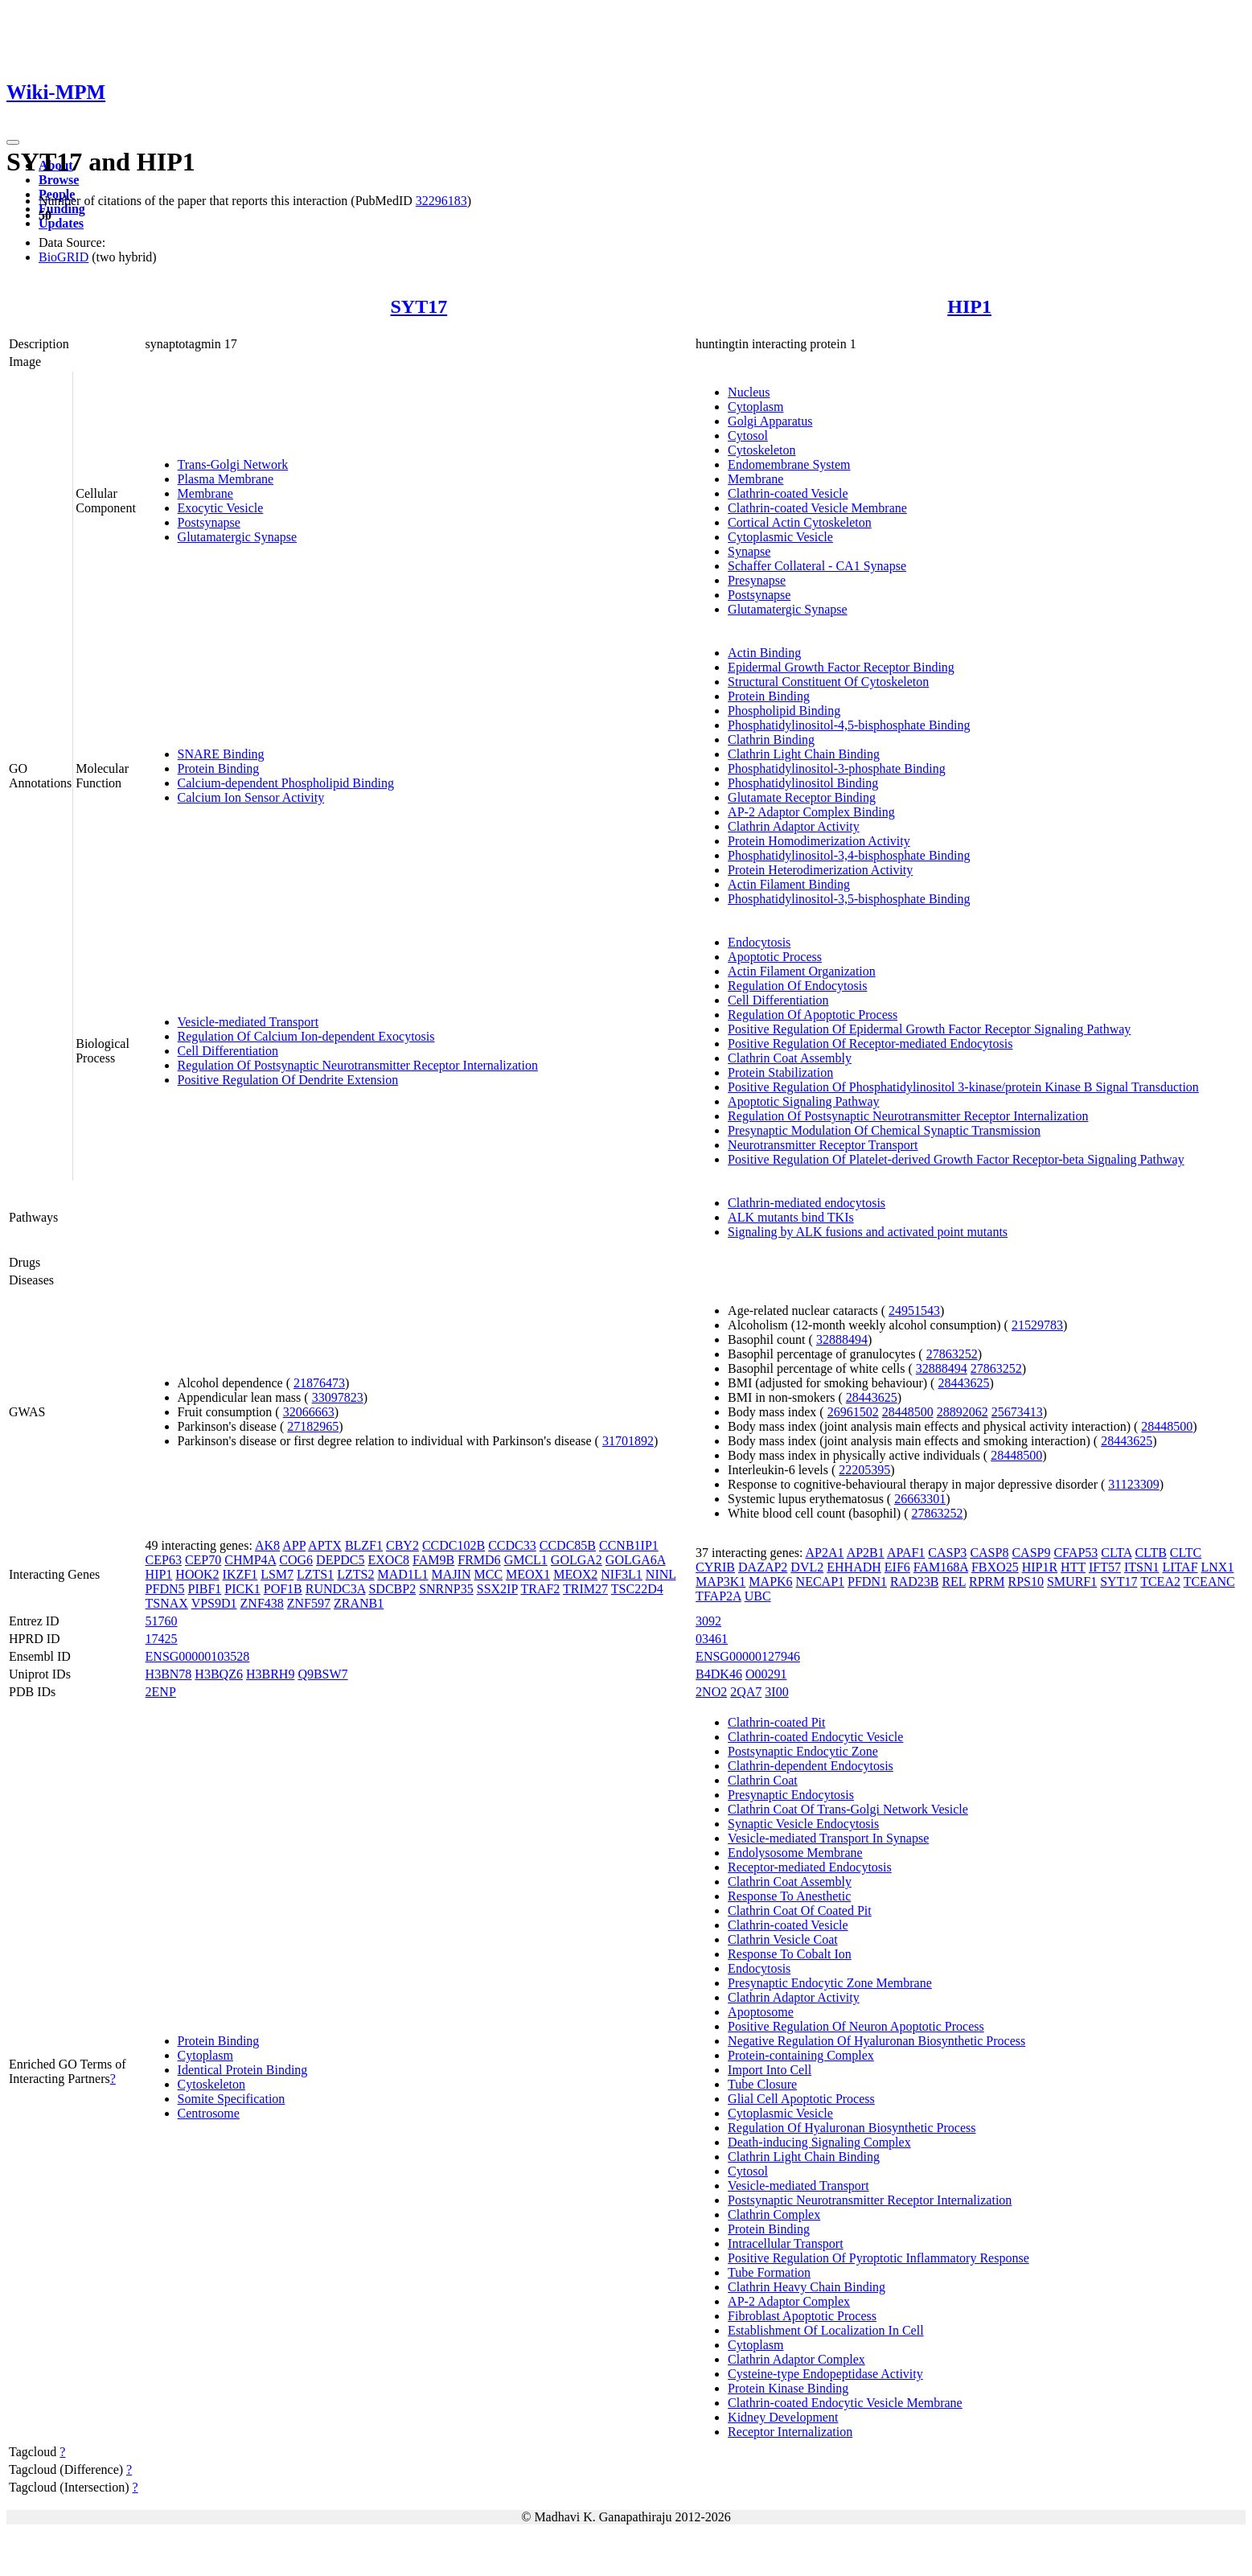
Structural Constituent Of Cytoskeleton (828, 681)
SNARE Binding (221, 754)
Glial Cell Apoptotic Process (801, 2099)
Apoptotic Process (775, 956)
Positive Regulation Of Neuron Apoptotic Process (856, 2026)
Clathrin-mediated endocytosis (806, 1203)
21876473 (319, 1383)
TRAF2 (540, 1589)
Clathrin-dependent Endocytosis (810, 1766)
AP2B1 (866, 1552)
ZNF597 (308, 1603)
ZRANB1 (359, 1603)
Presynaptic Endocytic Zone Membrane (830, 1983)
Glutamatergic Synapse (238, 537)
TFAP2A (718, 1596)
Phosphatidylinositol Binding (803, 783)
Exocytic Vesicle (221, 508)
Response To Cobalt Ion (790, 1954)
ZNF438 (262, 1603)
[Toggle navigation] (12, 142)
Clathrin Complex (774, 2214)
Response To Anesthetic (789, 1896)
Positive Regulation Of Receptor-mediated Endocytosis (870, 1043)
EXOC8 (389, 1560)
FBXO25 (995, 1567)
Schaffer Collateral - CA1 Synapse (817, 566)
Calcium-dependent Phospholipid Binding (286, 783)
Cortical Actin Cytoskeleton (800, 522)
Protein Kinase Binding (788, 2388)
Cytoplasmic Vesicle (780, 537)
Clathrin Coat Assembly (790, 1058)
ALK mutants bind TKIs (791, 1217)
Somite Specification (231, 2099)
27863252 (952, 1354)
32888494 (842, 1339)
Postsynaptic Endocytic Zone (803, 1751)
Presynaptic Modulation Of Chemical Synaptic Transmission (884, 1130)
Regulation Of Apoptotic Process (812, 1014)
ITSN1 (1142, 1567)
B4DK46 (719, 1674)
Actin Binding (764, 652)
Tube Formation (769, 2272)
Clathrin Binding (771, 739)
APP (294, 1545)
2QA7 (745, 1692)
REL (954, 1581)
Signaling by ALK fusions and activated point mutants (868, 1232)
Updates (61, 223)
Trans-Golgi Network (233, 464)
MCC (488, 1574)
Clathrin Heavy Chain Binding (806, 2287)
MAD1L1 (402, 1574)
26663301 (920, 1499)
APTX (325, 1545)
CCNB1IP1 (629, 1545)
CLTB (1150, 1552)
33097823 (337, 1397)
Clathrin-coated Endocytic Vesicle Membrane (845, 2403)
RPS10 (1025, 1581)
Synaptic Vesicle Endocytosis (803, 1823)
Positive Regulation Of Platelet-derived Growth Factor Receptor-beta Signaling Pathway (956, 1159)
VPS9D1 (214, 1603)
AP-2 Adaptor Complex (789, 2301)
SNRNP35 (446, 1589)
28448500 (908, 1412)
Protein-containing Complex (801, 2055)
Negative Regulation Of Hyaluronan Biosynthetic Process (876, 2041)
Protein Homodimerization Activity (819, 841)
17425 (162, 1638)
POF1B (283, 1589)
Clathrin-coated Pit (776, 1722)
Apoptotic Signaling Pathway (803, 1101)
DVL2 (806, 1567)
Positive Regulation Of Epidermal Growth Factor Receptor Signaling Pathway (929, 1029)
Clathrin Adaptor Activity (794, 826)
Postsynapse (209, 522)
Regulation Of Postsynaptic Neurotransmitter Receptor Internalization (358, 1065)
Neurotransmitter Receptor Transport (822, 1145)
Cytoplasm (755, 406)
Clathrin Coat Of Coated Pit (800, 1910)
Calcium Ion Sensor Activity (251, 797)
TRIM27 (585, 1589)
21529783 (1037, 1325)
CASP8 (989, 1552)
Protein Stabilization (780, 1072)
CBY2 (402, 1545)
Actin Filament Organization (802, 971)
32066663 (309, 1412)
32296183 (441, 200)
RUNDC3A (336, 1589)
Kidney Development (783, 2417)
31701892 (628, 1441)
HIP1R (1039, 1567)
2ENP (161, 1692)
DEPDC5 (340, 1560)
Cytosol (748, 435)
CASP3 (947, 1552)
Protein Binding (219, 768)
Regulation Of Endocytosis (797, 985)
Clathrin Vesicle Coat (783, 1939)
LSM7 (277, 1574)
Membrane (205, 493)
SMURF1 (1072, 1581)
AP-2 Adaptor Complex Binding (811, 812)
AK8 (267, 1545)
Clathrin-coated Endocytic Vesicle (815, 1737)
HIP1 (969, 306)
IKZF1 (240, 1574)
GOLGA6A (635, 1560)
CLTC (1185, 1552)
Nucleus (749, 392)
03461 (712, 1638)
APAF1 (906, 1552)
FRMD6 (479, 1560)
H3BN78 (169, 1674)
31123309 (1133, 1484)
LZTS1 (315, 1574)
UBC (758, 1596)
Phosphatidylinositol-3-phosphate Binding (837, 768)
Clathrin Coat (763, 1780)
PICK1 (242, 1589)
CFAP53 (1075, 1552)
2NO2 (711, 1692)
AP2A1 (825, 1552)
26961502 (853, 1412)
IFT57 (1105, 1567)
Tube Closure (762, 2084)
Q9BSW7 (322, 1674)
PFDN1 (867, 1581)
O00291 (766, 1674)
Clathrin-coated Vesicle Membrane (817, 508)
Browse (59, 180)
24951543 (914, 1310)
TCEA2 (1160, 1581)
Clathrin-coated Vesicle (788, 493)
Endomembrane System (789, 464)
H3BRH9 (270, 1674)
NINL (661, 1574)
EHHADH (854, 1567)
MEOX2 (575, 1574)
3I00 (776, 1692)
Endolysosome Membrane (795, 1852)
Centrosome (209, 2113)
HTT (1073, 1567)
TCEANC (1209, 1581)
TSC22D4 (637, 1589)
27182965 (313, 1426)
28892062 (962, 1412)
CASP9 (1031, 1552)
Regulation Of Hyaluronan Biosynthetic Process (851, 2127)
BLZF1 (364, 1545)
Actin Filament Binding (789, 884)
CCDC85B (568, 1545)
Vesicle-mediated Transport (248, 1022)
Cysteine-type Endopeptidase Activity (825, 2374)
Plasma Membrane (226, 479)
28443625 (963, 1383)
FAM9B (433, 1560)
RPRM (986, 1581)
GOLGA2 (576, 1560)
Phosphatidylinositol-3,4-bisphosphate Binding (849, 855)
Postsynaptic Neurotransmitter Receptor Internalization (870, 2200)
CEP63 (164, 1560)
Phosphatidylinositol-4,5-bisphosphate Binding (849, 725)
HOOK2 (197, 1574)
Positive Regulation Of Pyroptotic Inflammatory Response (878, 2258)
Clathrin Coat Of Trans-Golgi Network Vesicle (848, 1809)
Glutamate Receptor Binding (802, 797)
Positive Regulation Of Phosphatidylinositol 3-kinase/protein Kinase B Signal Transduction (963, 1087)
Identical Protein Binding (243, 2070)
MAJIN (451, 1574)
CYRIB (715, 1567)
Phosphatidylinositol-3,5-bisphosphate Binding (849, 899)
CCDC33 (512, 1545)
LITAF (1179, 1567)
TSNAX (167, 1603)
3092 (708, 1621)
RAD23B (914, 1581)
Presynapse (757, 580)
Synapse (749, 551)
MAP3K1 (720, 1581)
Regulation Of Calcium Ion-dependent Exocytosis (306, 1036)
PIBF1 (204, 1589)
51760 (162, 1621)
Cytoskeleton (761, 450)
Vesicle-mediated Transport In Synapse (828, 1838)
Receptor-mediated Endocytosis (810, 1867)
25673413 (1017, 1412)
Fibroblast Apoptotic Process (802, 2316)
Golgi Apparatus (770, 421)
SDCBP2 (392, 1589)
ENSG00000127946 (748, 1656)
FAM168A (940, 1567)
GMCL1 (526, 1560)
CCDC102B (453, 1545)
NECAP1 (820, 1581)
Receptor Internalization (790, 2431)
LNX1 (1217, 1567)
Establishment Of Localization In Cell (826, 2330)
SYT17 (419, 306)
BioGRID (63, 257)
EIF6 (897, 1567)
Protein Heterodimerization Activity (820, 870)
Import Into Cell (769, 2070)
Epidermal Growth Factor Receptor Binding (841, 667)
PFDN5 (165, 1589)
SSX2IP (497, 1589)
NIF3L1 (621, 1574)
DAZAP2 (762, 1567)
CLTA (1116, 1552)
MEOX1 (528, 1574)
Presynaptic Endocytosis (791, 1795)
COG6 (296, 1560)
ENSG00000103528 (198, 1656)
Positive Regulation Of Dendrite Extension (288, 1080)
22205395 (864, 1470)
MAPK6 (770, 1581)
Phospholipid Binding (784, 710)
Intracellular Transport (786, 2243)
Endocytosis (759, 942)
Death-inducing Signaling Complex (819, 2142)
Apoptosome (761, 2012)
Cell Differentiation (228, 1051)
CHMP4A (250, 1560)
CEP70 (203, 1560)
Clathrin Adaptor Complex (796, 2359)
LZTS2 (355, 1574)
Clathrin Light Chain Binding (804, 754)
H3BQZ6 (219, 1674)
